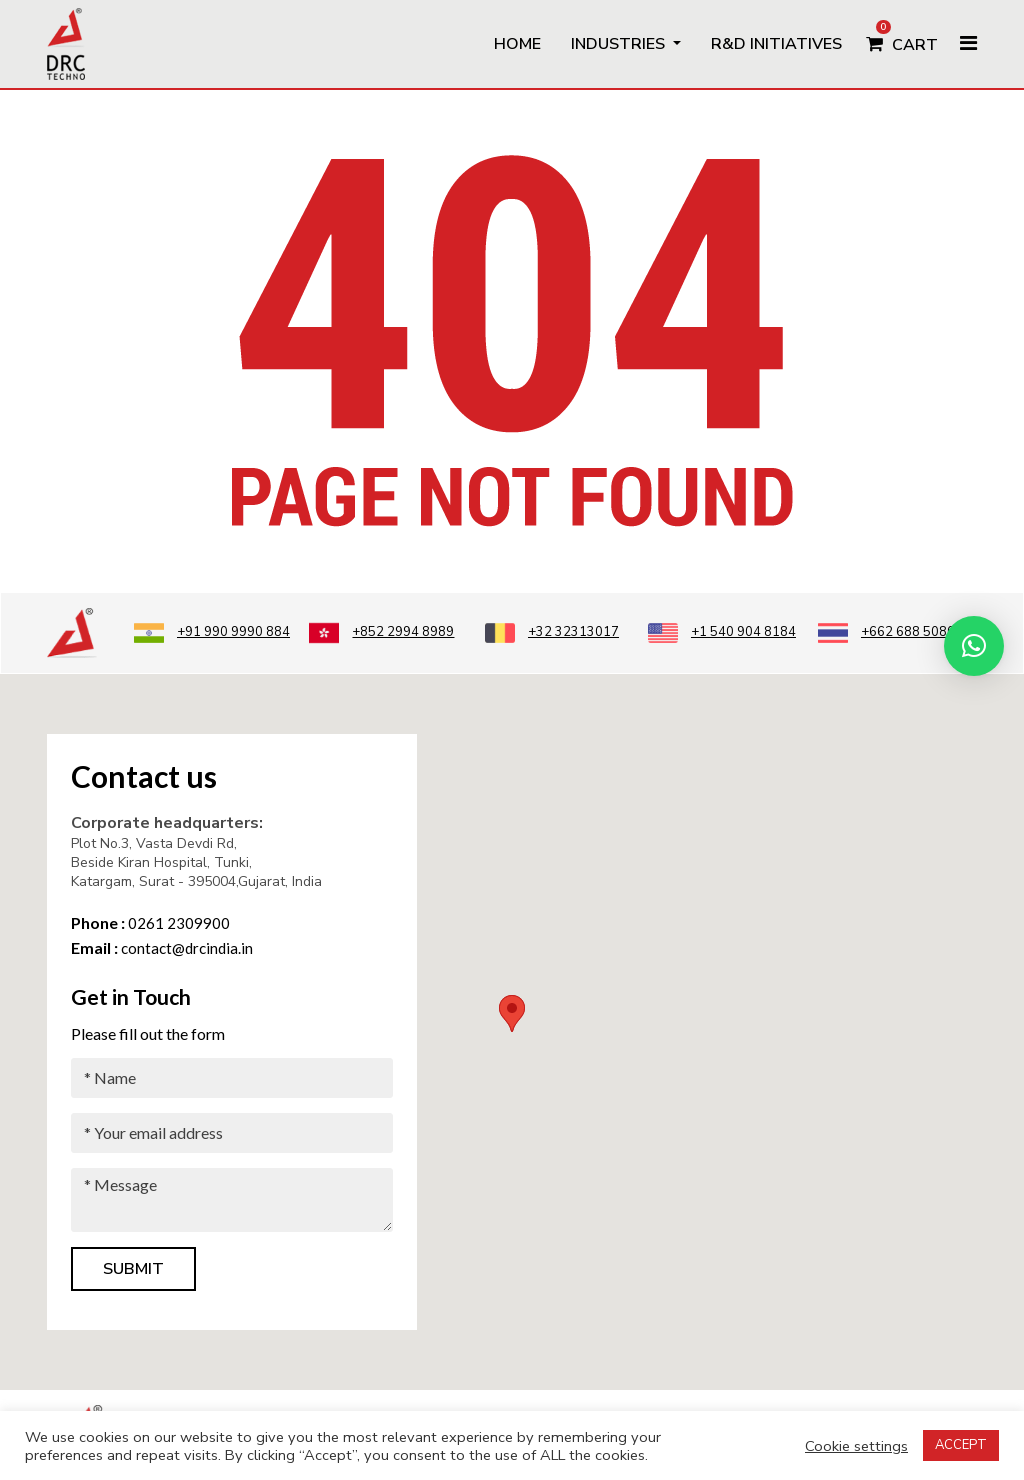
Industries (620, 44)
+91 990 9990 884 (212, 632)
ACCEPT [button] (961, 1445)
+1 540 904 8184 (722, 632)
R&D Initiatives (776, 44)
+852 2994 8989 (381, 632)
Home (517, 44)
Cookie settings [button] (856, 1446)
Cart (902, 38)
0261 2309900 (150, 923)
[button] (974, 646)
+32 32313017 (552, 632)
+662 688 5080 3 (892, 632)
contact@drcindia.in (162, 948)
